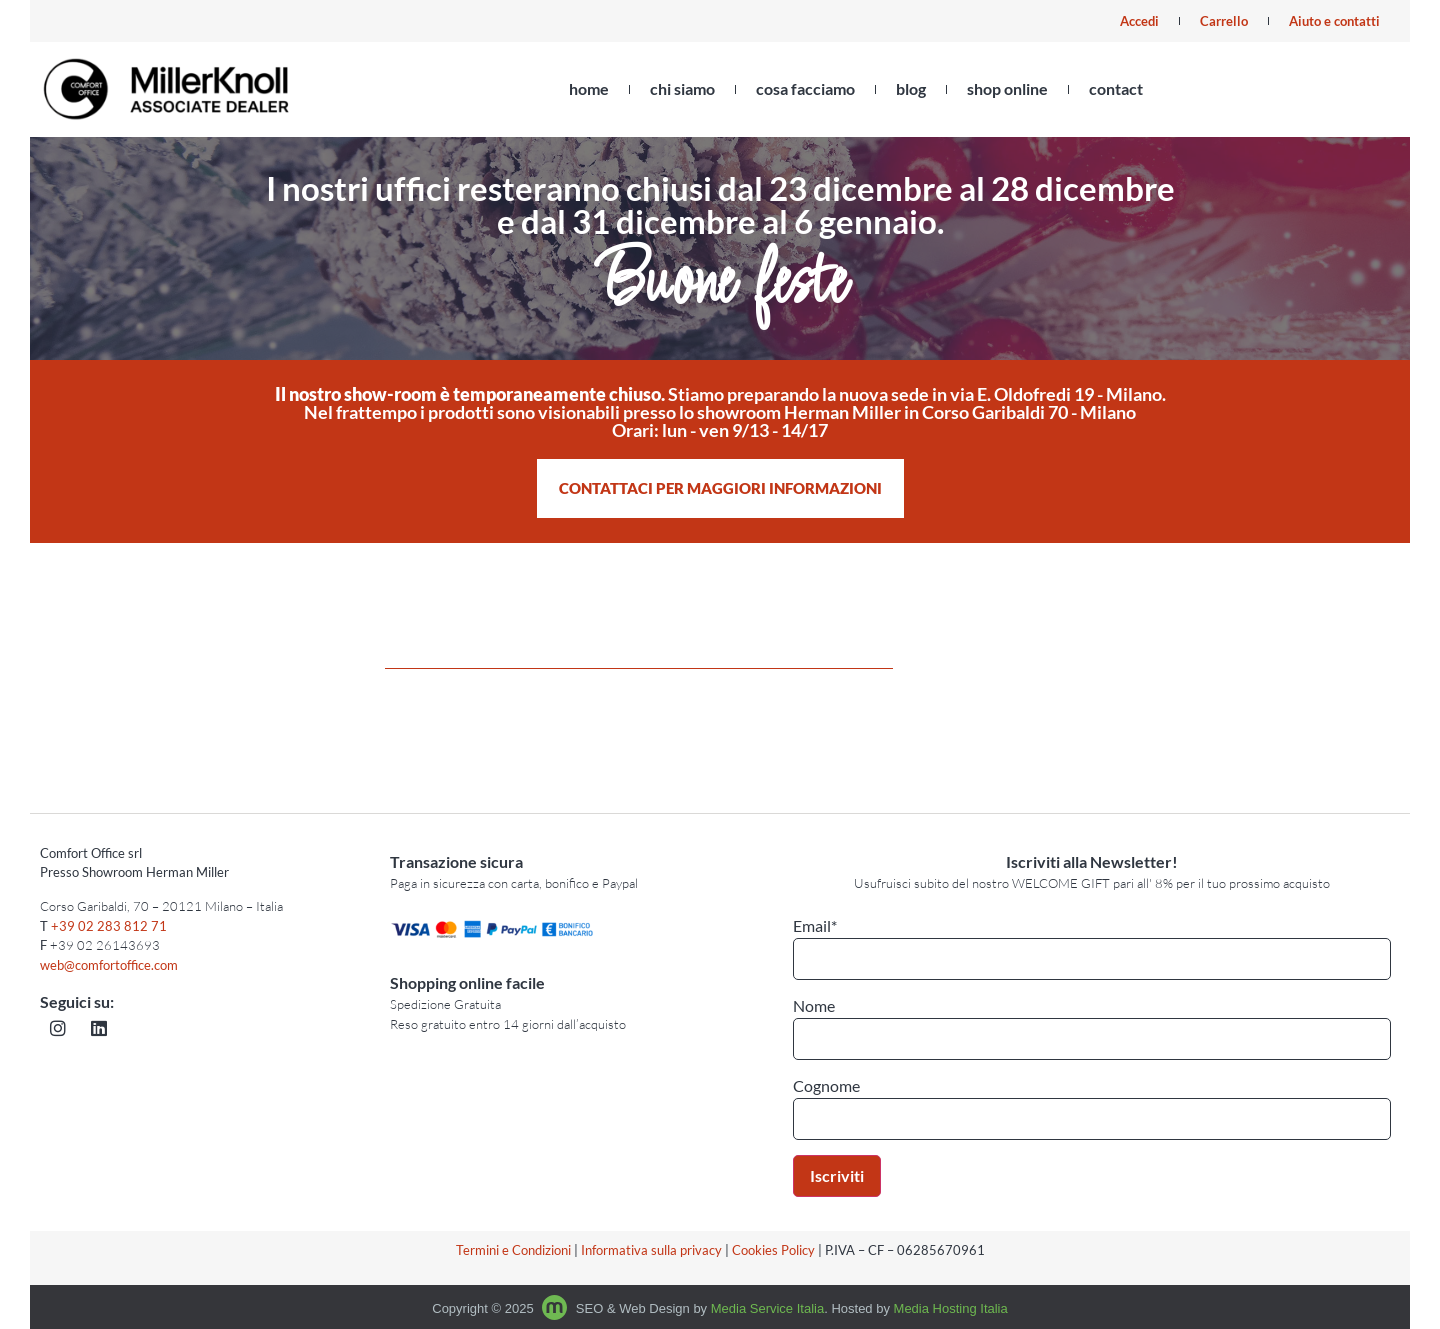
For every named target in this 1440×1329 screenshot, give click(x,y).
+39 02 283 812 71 (109, 926)
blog (911, 88)
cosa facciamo (805, 88)
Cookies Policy (773, 1250)
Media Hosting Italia (951, 1308)
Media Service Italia (767, 1308)
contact (1116, 88)
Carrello (1224, 21)
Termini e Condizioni (513, 1250)
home (589, 88)
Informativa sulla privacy (651, 1250)
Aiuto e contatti (1334, 21)
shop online (1007, 88)
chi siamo (682, 88)
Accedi (1139, 21)
